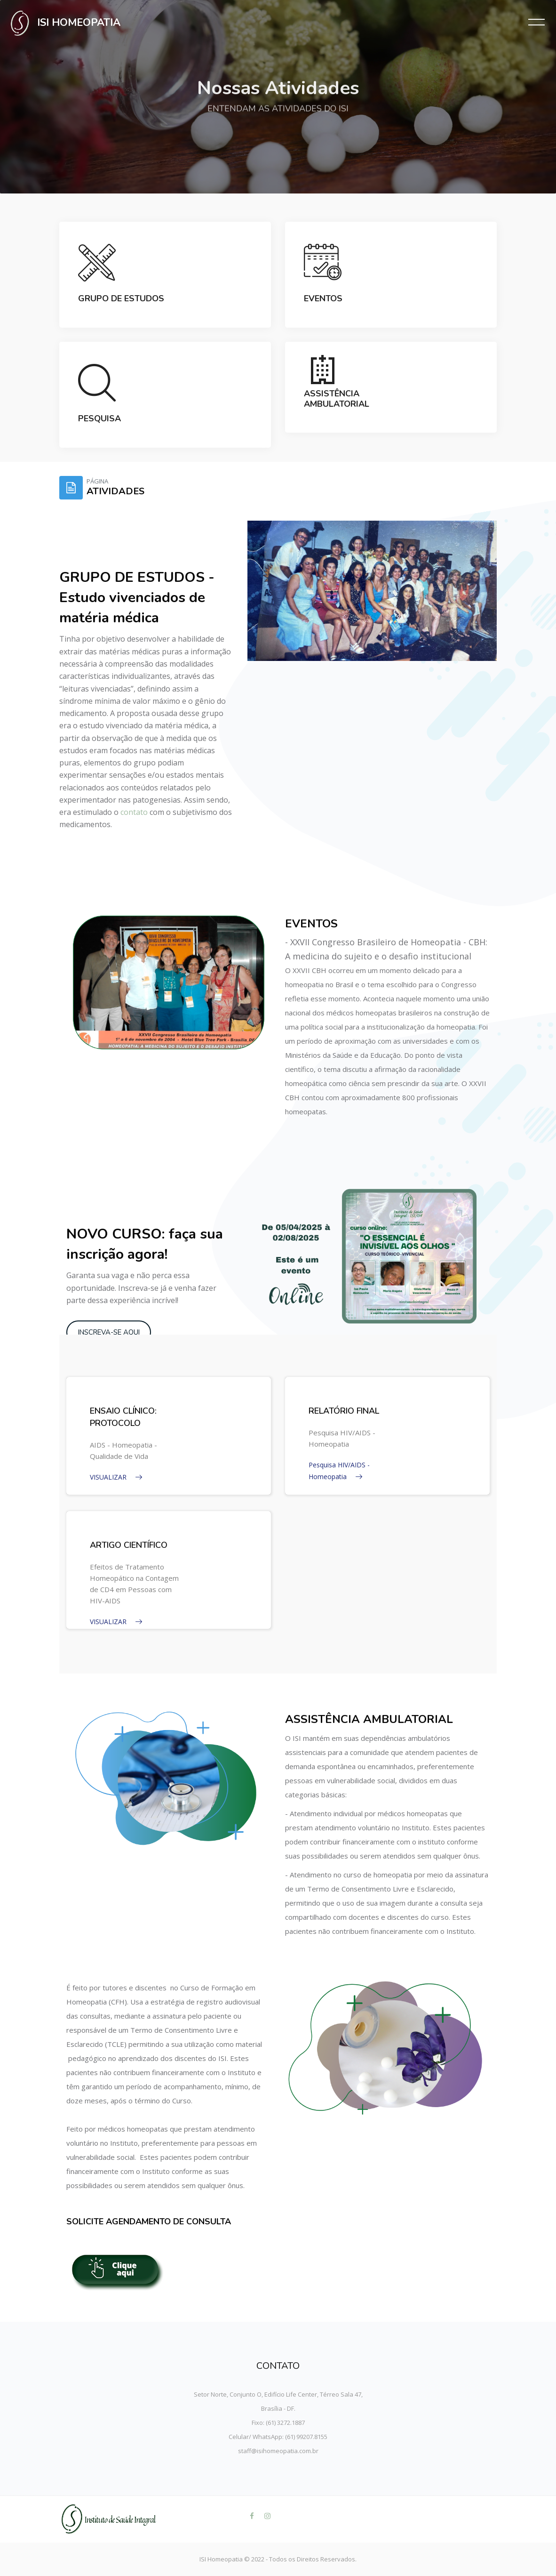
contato (134, 812)
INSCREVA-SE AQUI (109, 1332)
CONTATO (278, 2365)
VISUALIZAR (116, 1477)
